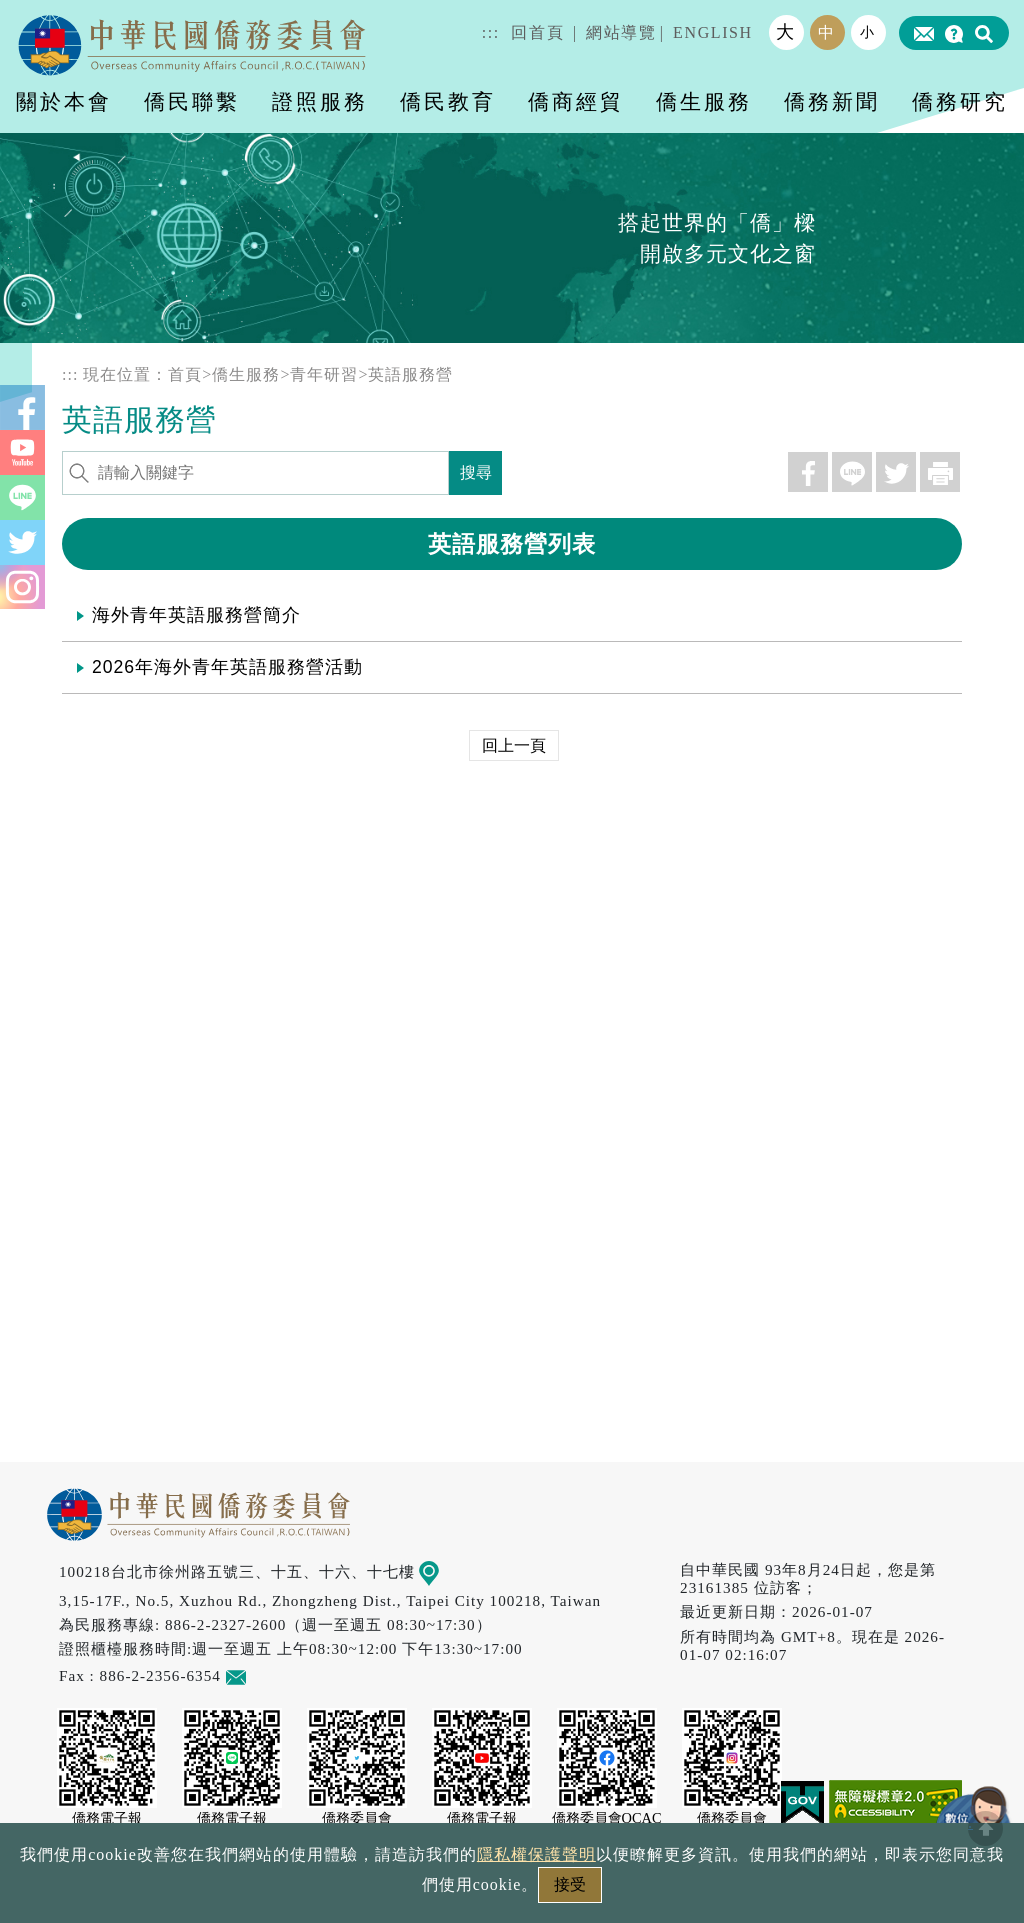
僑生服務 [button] (704, 101)
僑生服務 (246, 374)
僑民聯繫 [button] (192, 101)
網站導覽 (621, 32)
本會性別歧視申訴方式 (779, 1890)
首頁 (185, 374)
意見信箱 (265, 1675)
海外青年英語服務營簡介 (196, 615)
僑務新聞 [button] (832, 101)
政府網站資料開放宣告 (246, 1890)
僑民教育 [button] (448, 101)
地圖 (443, 1571)
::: (491, 32)
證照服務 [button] (320, 101)
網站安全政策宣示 (590, 1890)
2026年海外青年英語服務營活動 (227, 667)
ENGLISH (713, 32)
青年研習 (324, 374)
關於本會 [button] (64, 101)
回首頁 (537, 32)
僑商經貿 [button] (576, 101)
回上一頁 (514, 745)
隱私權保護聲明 (426, 1890)
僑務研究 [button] (960, 101)
